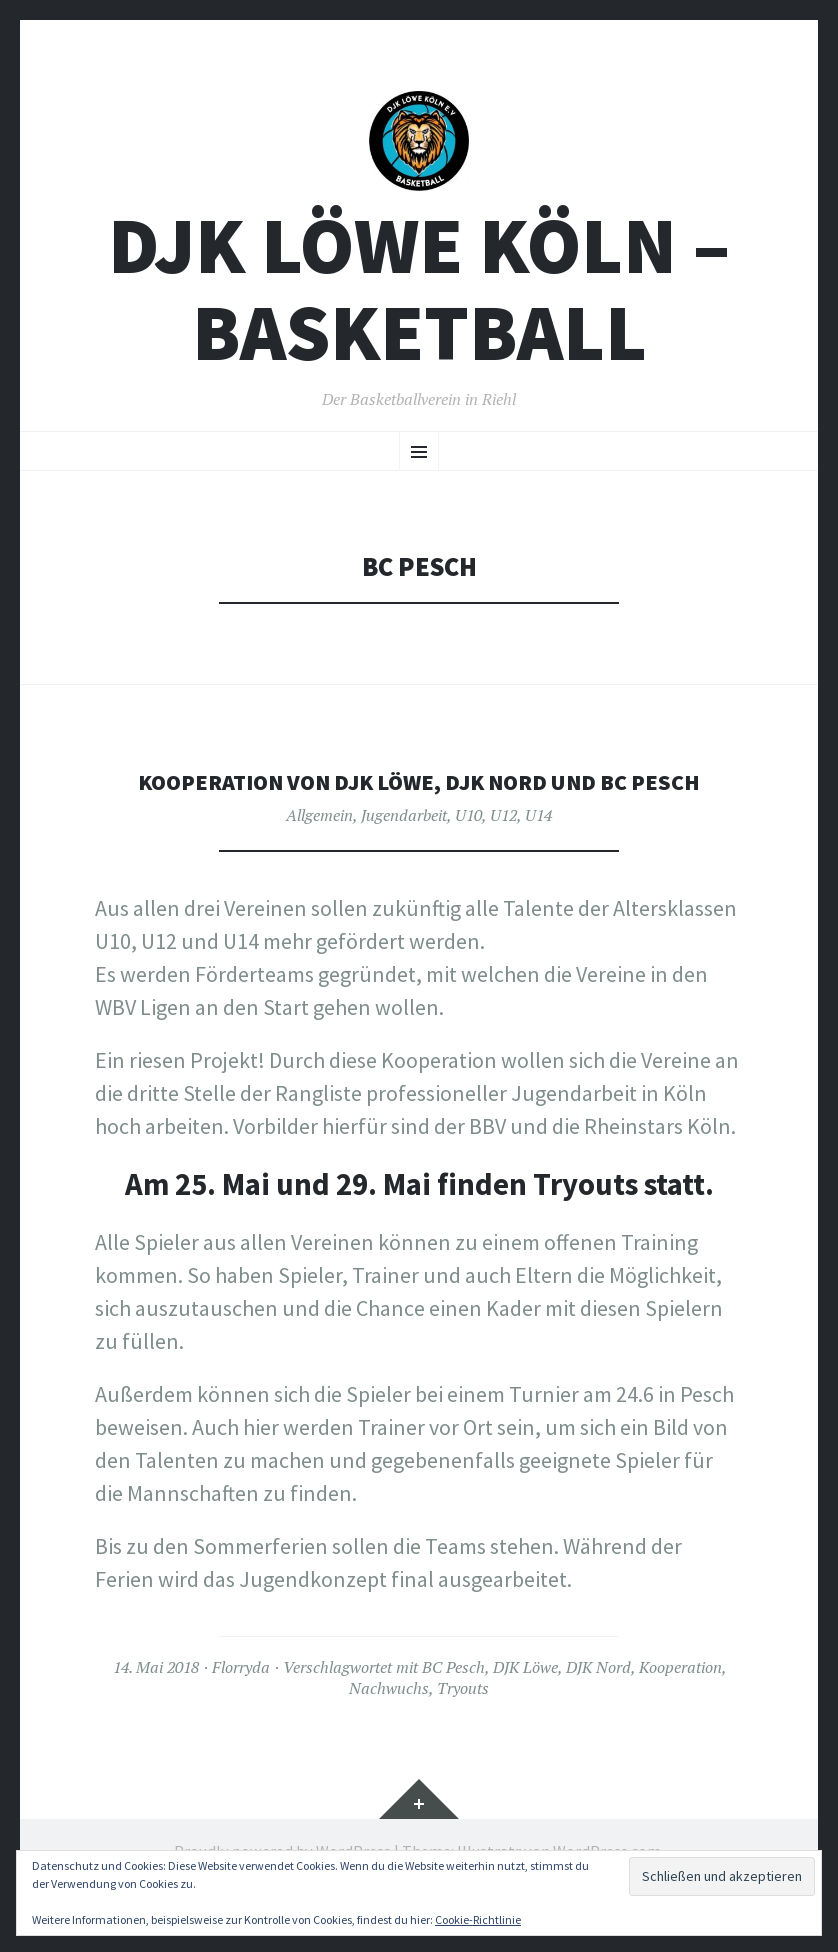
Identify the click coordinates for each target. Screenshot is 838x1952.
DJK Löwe (525, 1716)
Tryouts (463, 1737)
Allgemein (319, 864)
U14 (538, 864)
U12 (503, 864)
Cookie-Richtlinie (478, 1919)
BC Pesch (453, 1716)
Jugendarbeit (404, 864)
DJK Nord (598, 1716)
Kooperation (680, 1716)
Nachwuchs (389, 1737)
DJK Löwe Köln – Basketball (419, 307)
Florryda (241, 1716)
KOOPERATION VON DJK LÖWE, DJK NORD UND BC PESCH (419, 814)
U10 (468, 864)
